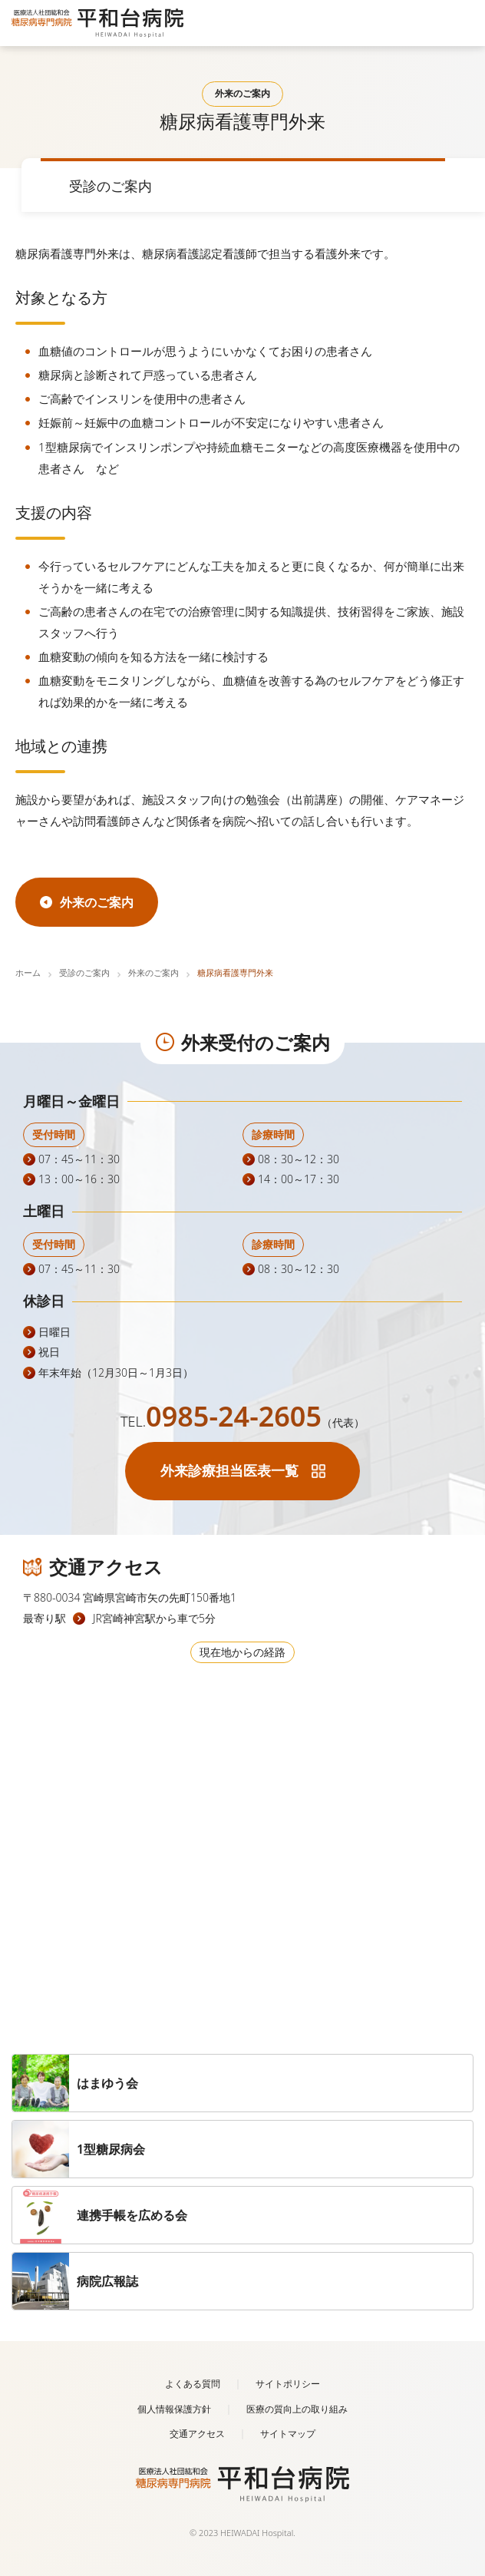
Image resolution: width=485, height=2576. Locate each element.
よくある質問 (192, 2383)
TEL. (242, 1421)
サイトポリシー (288, 2383)
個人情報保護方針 (174, 2409)
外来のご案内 (153, 972)
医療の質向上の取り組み (297, 2409)
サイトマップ (287, 2433)
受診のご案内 (84, 972)
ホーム (28, 972)
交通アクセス (197, 2433)
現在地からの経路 (242, 1652)
